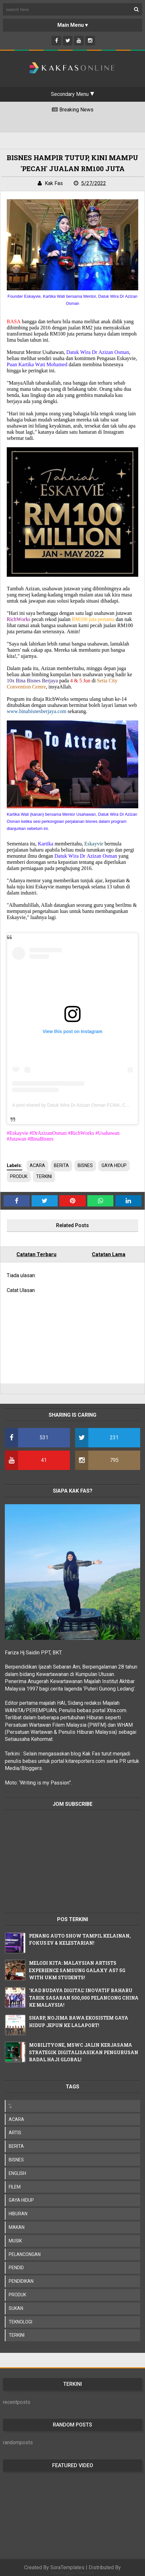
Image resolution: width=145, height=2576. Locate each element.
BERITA (61, 1165)
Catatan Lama (108, 1254)
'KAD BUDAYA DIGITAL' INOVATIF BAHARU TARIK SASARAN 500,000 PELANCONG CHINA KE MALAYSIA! (84, 1997)
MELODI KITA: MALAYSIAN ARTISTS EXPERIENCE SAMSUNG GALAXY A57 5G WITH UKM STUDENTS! (77, 1970)
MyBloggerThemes (72, 2573)
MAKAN (16, 2227)
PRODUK (18, 1176)
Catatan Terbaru (36, 1254)
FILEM (15, 2186)
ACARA (37, 1165)
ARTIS (15, 2132)
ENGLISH (17, 2173)
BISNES (85, 1165)
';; (10, 2105)
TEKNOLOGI (20, 2321)
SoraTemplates (67, 2567)
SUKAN (16, 2308)
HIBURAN (18, 2213)
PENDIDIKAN (21, 2281)
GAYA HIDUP (114, 1165)
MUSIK (15, 2240)
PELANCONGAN (25, 2254)
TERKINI (44, 1176)
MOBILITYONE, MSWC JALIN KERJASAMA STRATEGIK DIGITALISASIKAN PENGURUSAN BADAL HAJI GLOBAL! (83, 2052)
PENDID (16, 2267)
